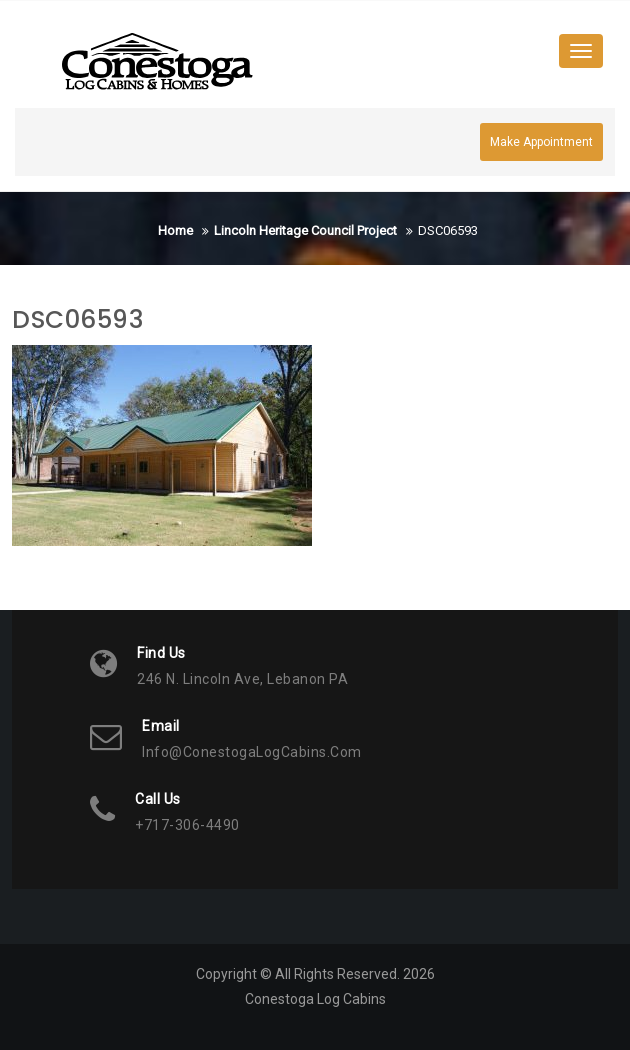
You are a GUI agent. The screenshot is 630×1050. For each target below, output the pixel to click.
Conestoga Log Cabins (315, 999)
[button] (158, 62)
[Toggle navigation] (581, 51)
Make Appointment (541, 142)
